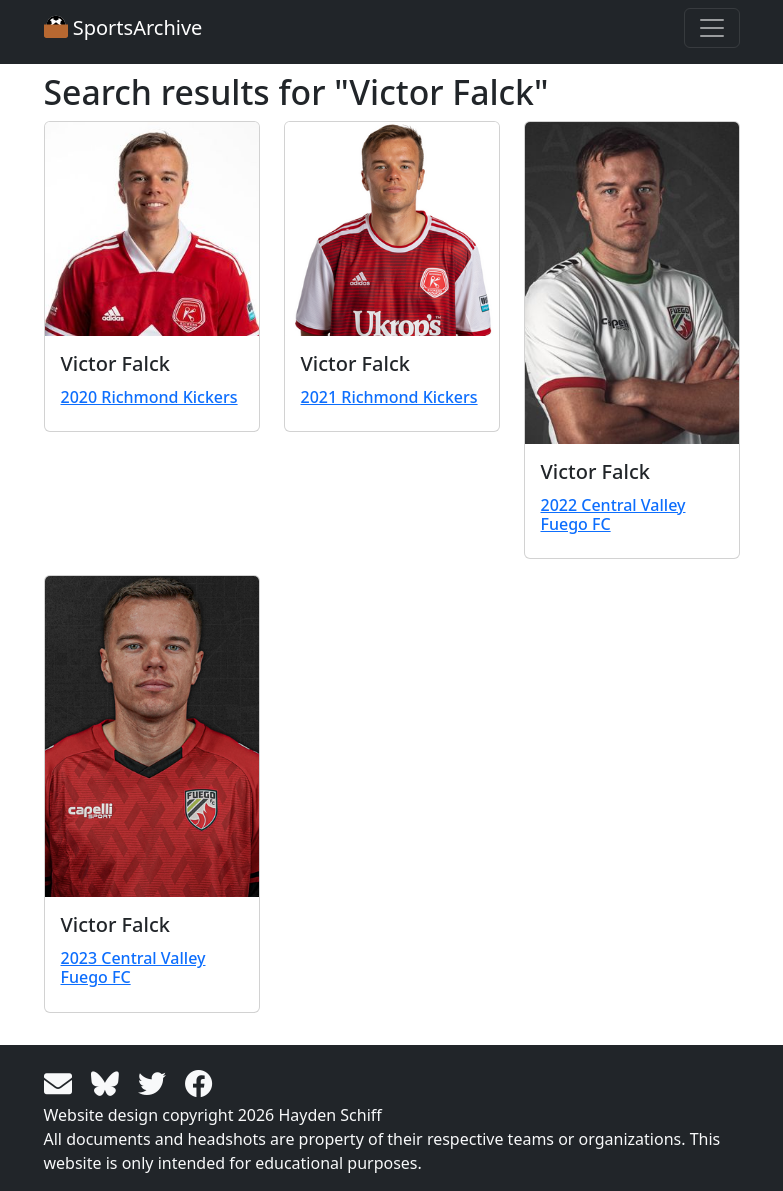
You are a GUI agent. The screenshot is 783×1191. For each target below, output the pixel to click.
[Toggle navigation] (712, 28)
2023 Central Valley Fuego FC (133, 967)
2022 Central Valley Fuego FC (613, 514)
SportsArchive (123, 27)
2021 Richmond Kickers (389, 397)
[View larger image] (152, 229)
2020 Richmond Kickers (149, 397)
